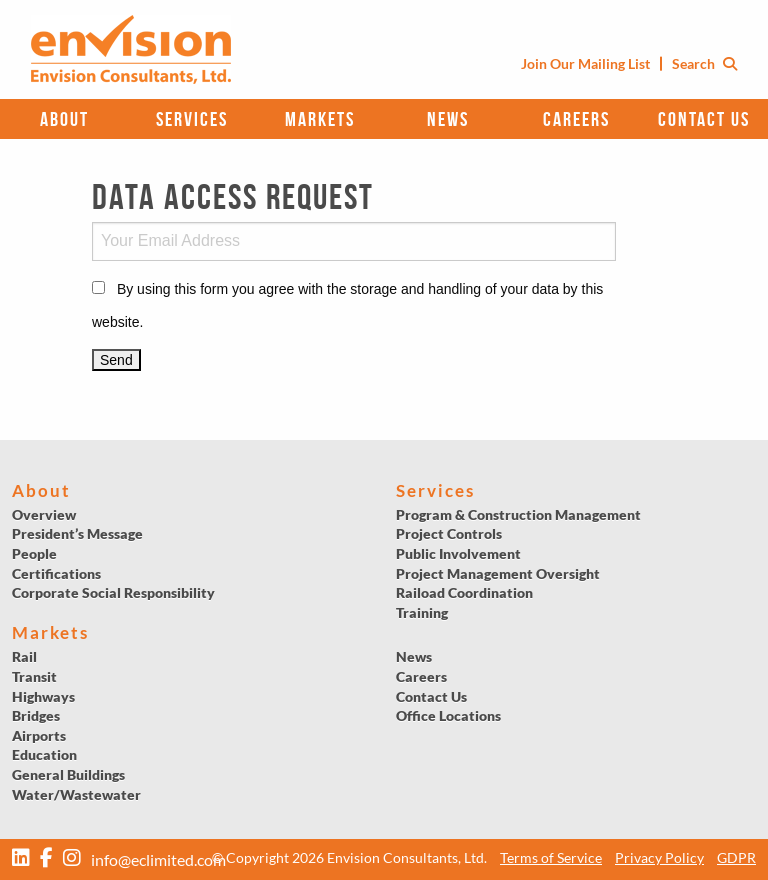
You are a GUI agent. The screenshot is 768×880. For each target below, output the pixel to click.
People (34, 553)
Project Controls (449, 533)
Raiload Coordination (464, 592)
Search (704, 63)
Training (422, 612)
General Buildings (68, 774)
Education (44, 754)
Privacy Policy (659, 857)
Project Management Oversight (498, 573)
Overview (44, 514)
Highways (43, 696)
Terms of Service (551, 857)
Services (192, 119)
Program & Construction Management (518, 514)
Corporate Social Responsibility (113, 592)
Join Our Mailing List (585, 63)
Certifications (56, 573)
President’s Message (77, 533)
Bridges (36, 715)
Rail (24, 656)
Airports (39, 735)
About (64, 119)
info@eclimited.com (158, 859)
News (448, 119)
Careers (576, 119)
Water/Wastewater (76, 794)
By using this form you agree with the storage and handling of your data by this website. (347, 305)
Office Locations (448, 715)
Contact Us (704, 119)
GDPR (736, 857)
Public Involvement (458, 553)
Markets (320, 119)
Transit (34, 676)
